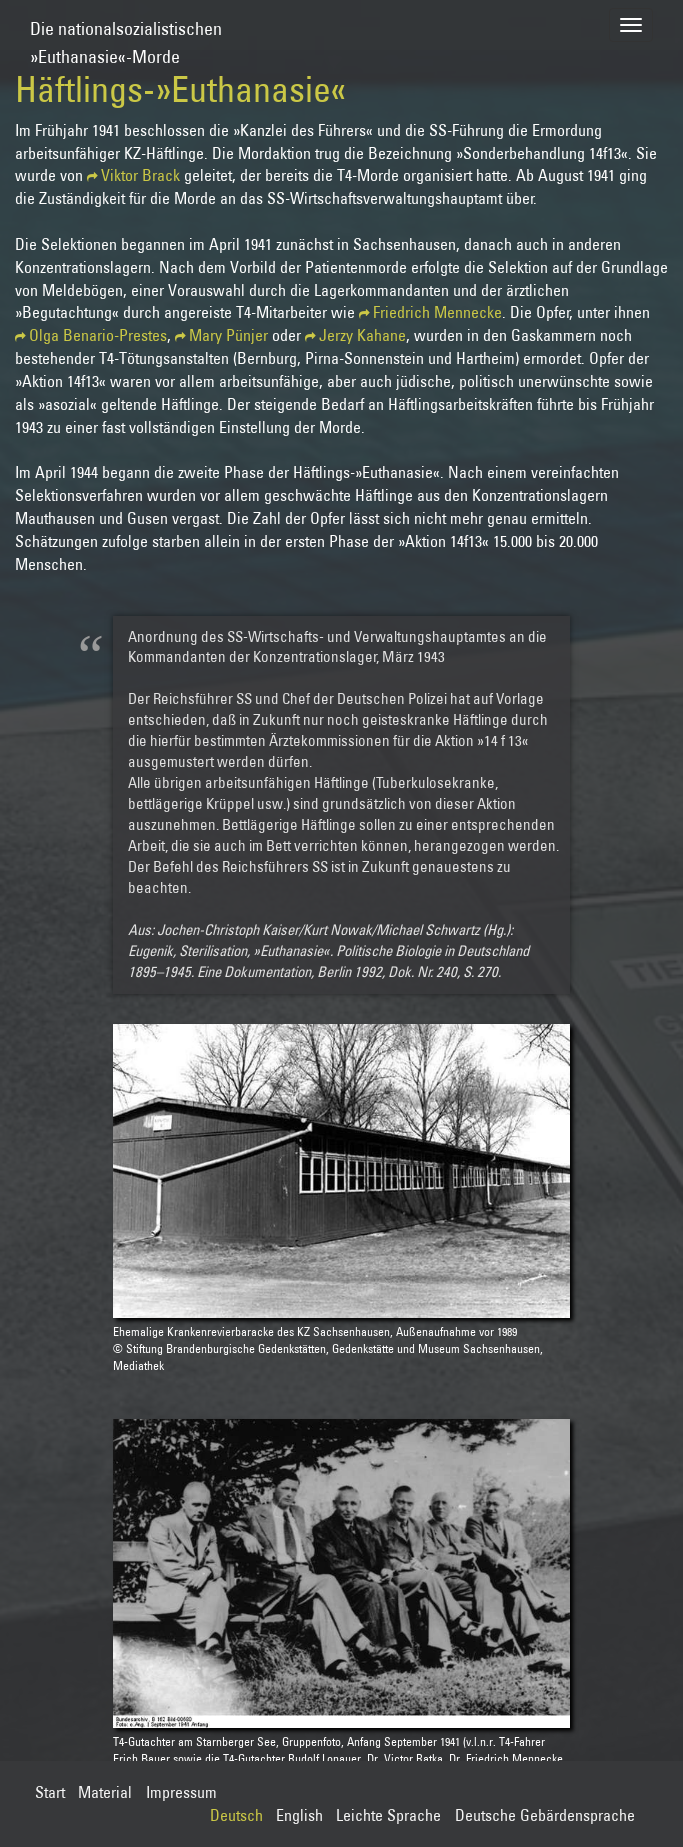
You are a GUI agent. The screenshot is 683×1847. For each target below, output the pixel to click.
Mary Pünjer (228, 335)
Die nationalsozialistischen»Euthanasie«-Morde (126, 33)
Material (105, 1792)
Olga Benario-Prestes (98, 335)
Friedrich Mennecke (437, 312)
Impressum (181, 1792)
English (299, 1815)
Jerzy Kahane (362, 335)
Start (50, 1792)
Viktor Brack (140, 175)
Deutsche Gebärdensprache (545, 1815)
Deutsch (236, 1815)
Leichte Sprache (388, 1815)
